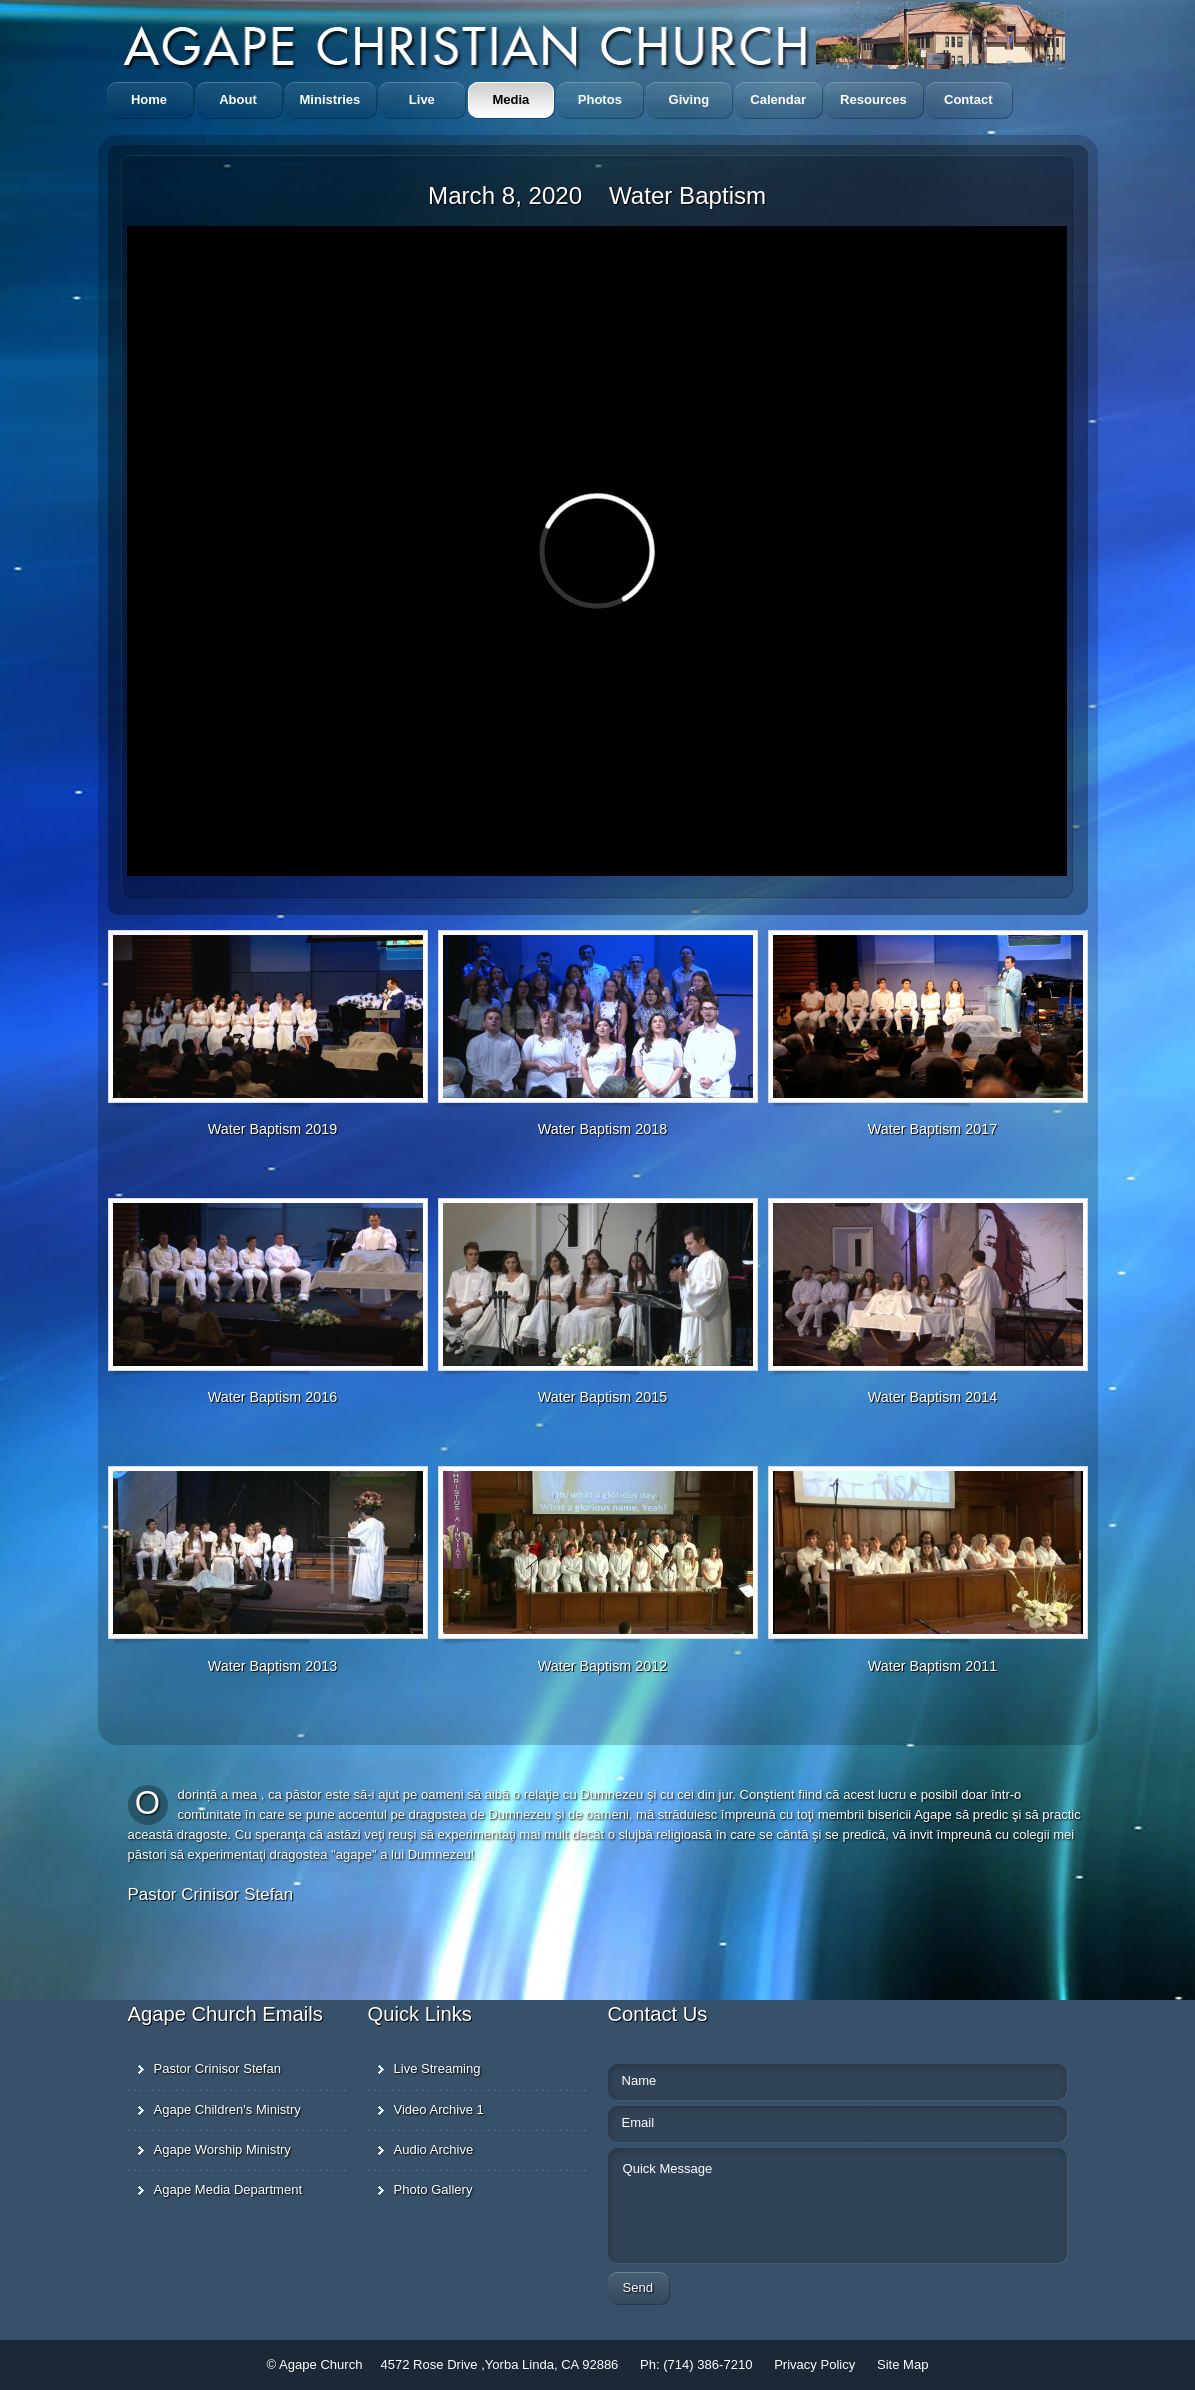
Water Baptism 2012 (602, 1666)
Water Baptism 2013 (272, 1666)
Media (510, 99)
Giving (689, 99)
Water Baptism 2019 (272, 1129)
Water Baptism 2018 (602, 1129)
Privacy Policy (816, 2364)
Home (149, 99)
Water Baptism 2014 (932, 1397)
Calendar (778, 99)
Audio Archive (434, 2149)
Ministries (330, 99)
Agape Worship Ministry (222, 2149)
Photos (600, 99)
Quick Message (720, 2202)
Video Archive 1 (439, 2109)
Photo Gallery (433, 2189)
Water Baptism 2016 (272, 1397)
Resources (873, 99)
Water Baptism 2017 (932, 1129)
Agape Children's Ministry (227, 2109)
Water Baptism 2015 (602, 1397)
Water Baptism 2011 (932, 1666)
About (238, 99)
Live (422, 99)
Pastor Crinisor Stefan (217, 2068)
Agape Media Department (228, 2189)
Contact (968, 99)
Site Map (902, 2364)
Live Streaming (437, 2068)
